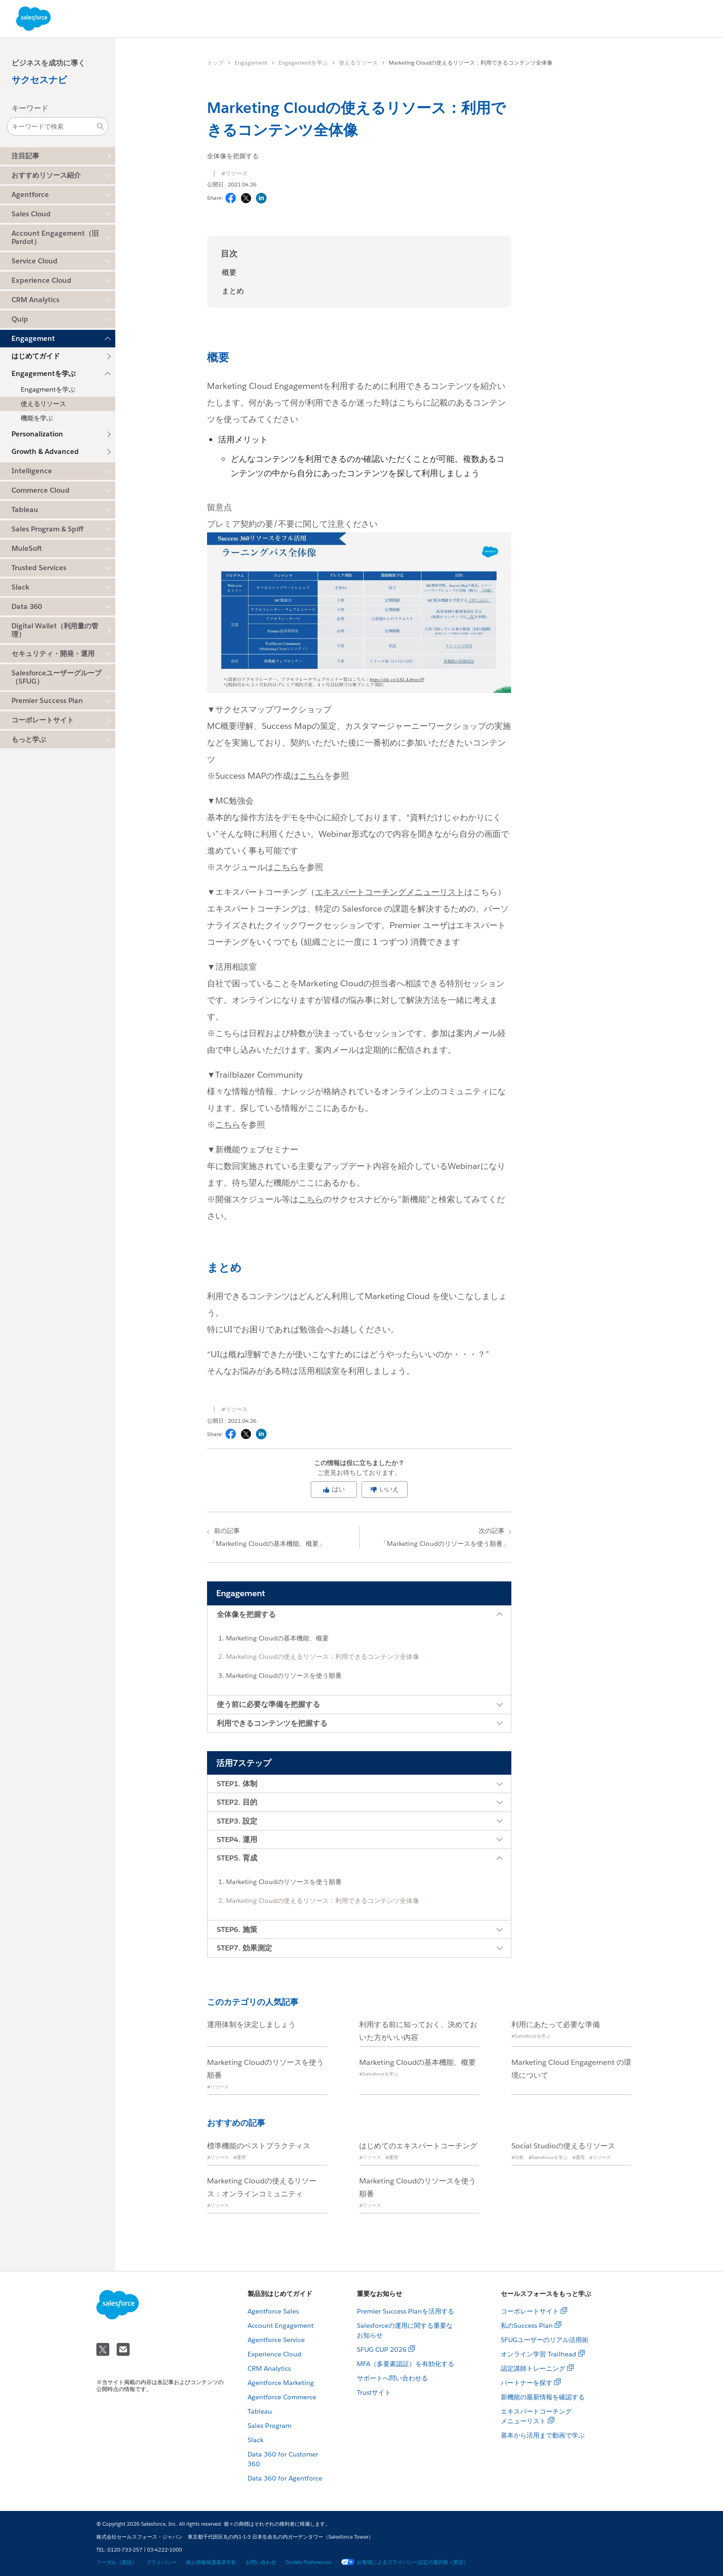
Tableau (260, 2411)
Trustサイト (374, 2392)
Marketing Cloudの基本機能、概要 (277, 1638)
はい (334, 1489)
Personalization (37, 433)
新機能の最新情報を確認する (543, 2397)
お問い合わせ (261, 2562)
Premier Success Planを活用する (405, 2311)
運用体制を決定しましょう (251, 2024)
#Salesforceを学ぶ (531, 2036)
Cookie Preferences (308, 2562)
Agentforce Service (276, 2340)
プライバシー (161, 2562)
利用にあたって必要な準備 (555, 2024)
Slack (255, 2440)
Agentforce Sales (273, 2311)
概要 (229, 272)
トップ (215, 62)
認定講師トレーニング (533, 2368)
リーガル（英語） (116, 2562)
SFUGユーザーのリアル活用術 (544, 2340)
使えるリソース (43, 404)
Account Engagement (281, 2325)
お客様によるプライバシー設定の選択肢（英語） (404, 2562)
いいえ (384, 1489)
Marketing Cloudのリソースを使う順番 (284, 1675)
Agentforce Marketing (281, 2383)
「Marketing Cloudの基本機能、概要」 (284, 1537)
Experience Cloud (275, 2354)
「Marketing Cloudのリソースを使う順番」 (434, 1537)
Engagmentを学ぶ (48, 389)
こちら (311, 775)
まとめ (233, 291)
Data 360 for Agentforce (285, 2478)
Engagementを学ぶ (303, 62)
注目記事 (25, 155)
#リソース (234, 173)
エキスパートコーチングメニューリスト (389, 892)
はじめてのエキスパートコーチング (418, 2146)
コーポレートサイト (43, 720)
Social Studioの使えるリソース (563, 2146)
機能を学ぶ (37, 418)
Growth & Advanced (45, 451)
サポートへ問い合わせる (392, 2378)
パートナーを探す (526, 2383)
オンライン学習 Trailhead (538, 2354)
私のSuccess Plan (527, 2325)
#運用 (239, 2157)
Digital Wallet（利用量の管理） (55, 629)
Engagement (251, 62)
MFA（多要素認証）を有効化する (405, 2364)
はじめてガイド (36, 356)
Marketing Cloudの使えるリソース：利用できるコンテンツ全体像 (322, 1656)
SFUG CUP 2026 (382, 2349)
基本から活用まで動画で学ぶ (543, 2435)
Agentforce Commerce (282, 2397)
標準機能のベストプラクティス (258, 2146)
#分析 (517, 2157)
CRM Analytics (269, 2368)
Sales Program (269, 2425)
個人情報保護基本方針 (211, 2562)
